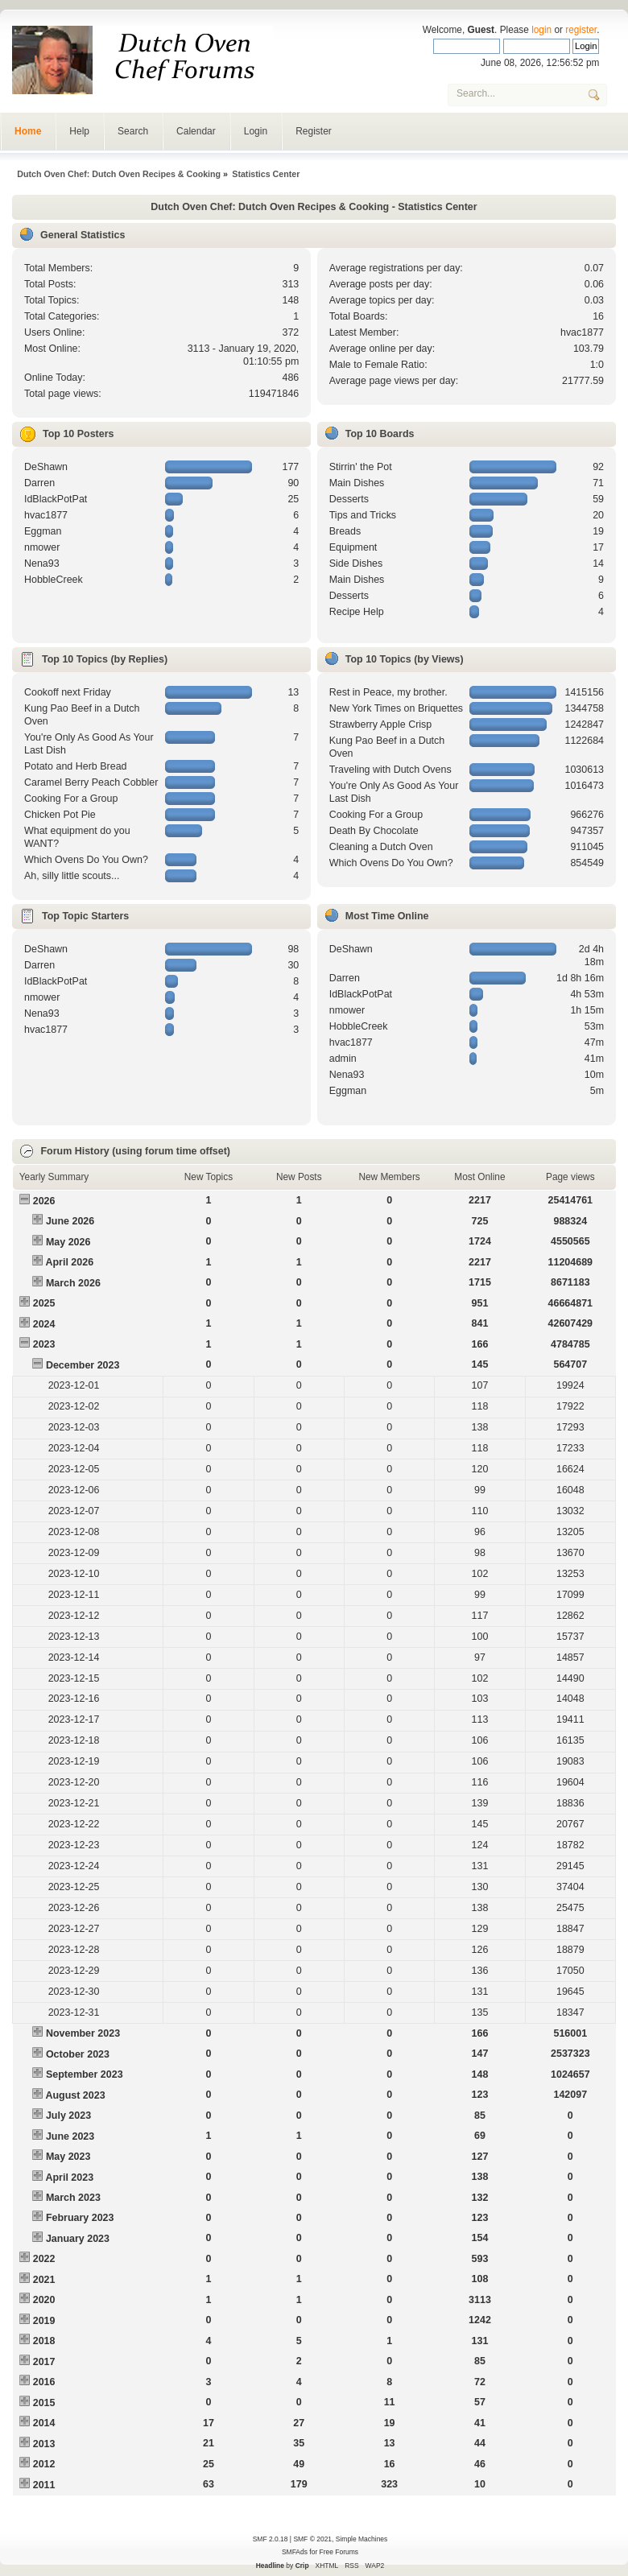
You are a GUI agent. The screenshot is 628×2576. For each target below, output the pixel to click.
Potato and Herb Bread (75, 766)
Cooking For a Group (71, 798)
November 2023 (83, 2033)
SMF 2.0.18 (270, 2539)
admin (343, 1058)
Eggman (42, 531)
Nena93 (42, 563)
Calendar (196, 131)
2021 (44, 2279)
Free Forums (339, 2552)
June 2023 (70, 2136)
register (581, 29)
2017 (44, 2362)
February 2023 (80, 2217)
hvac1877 (582, 332)
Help (79, 131)
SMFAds (295, 2552)
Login (255, 131)
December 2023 (83, 1365)
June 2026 (70, 1221)
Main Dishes (357, 483)
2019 (44, 2320)
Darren (39, 483)
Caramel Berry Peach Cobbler (91, 782)
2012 (44, 2464)
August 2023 (75, 2095)
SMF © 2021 (312, 2539)
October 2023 (77, 2054)
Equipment (353, 547)
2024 (44, 1324)
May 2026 (68, 1242)
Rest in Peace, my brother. (388, 692)
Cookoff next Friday (67, 692)
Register (313, 131)
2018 (44, 2341)
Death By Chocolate (374, 830)
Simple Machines (361, 2539)
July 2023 (68, 2115)
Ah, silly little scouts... (72, 875)
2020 (44, 2300)
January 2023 (77, 2238)
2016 (44, 2382)
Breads (345, 531)
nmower (42, 547)
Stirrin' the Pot (360, 467)
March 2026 (73, 1283)
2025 (44, 1303)
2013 (44, 2444)
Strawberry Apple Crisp (380, 724)
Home (27, 131)
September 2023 (84, 2074)
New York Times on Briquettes (396, 708)
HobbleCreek (53, 579)
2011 (44, 2485)
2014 (44, 2423)
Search (133, 131)
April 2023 (69, 2177)
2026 (44, 1201)
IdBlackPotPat (55, 499)
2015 (44, 2403)
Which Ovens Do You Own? (86, 859)
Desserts (349, 499)
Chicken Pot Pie (60, 814)
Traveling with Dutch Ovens (390, 769)
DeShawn (46, 467)
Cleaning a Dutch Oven (381, 846)
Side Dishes (356, 563)
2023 (44, 1344)
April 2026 (69, 1262)
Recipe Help (356, 611)
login (541, 29)
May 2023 (68, 2156)
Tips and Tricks (362, 515)
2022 (44, 2258)
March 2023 (73, 2197)
